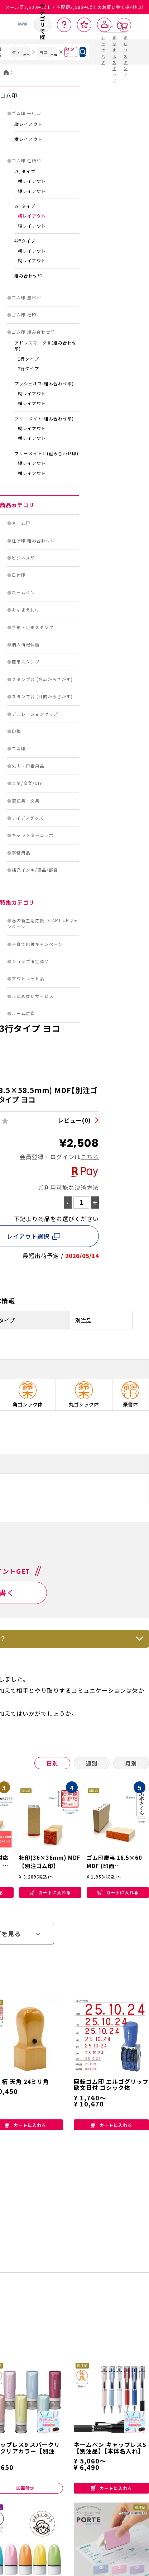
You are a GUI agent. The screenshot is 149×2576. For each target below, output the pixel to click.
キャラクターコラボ (33, 835)
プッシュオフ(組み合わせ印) (44, 383)
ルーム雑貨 (23, 1013)
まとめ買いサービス (33, 996)
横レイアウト (28, 139)
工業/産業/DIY (27, 783)
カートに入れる (50, 1892)
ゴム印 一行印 (26, 113)
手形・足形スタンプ (33, 627)
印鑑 (16, 731)
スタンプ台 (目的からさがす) (42, 696)
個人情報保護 (26, 644)
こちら (90, 1156)
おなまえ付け (26, 610)
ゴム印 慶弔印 (26, 297)
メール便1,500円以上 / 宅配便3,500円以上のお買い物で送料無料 (74, 7)
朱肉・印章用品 (28, 766)
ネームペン (23, 592)
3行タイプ (24, 206)
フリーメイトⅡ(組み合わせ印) (46, 453)
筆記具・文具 (26, 801)
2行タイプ (24, 171)
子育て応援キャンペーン (37, 944)
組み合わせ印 (28, 275)
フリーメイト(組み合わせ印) (44, 419)
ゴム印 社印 (24, 315)
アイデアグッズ (28, 818)
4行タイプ (24, 241)
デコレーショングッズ (35, 714)
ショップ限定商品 (30, 961)
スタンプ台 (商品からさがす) (42, 679)
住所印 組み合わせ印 (33, 540)
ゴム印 (8, 95)
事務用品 (21, 853)
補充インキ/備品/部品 (35, 870)
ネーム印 (21, 523)
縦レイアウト (28, 124)
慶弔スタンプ (26, 662)
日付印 (19, 575)
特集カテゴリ (17, 902)
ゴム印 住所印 (26, 160)
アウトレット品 (28, 978)
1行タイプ (28, 359)
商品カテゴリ (17, 505)
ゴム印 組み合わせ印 (33, 332)
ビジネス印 (23, 558)
